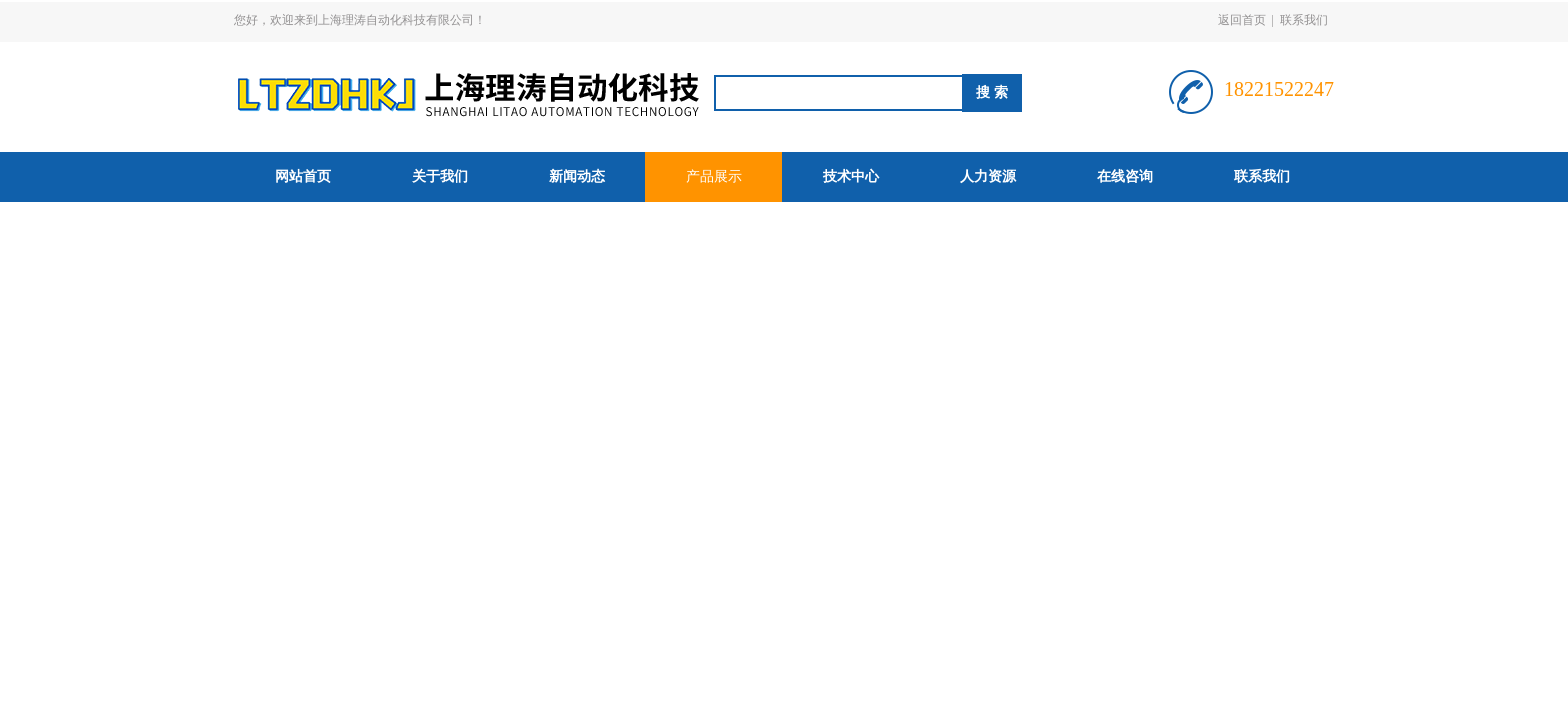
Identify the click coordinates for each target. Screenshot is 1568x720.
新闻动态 (577, 176)
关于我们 (440, 176)
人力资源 (988, 176)
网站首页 (303, 176)
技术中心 (851, 176)
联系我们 (1304, 20)
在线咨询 (1125, 176)
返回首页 (1242, 20)
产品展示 (714, 176)
